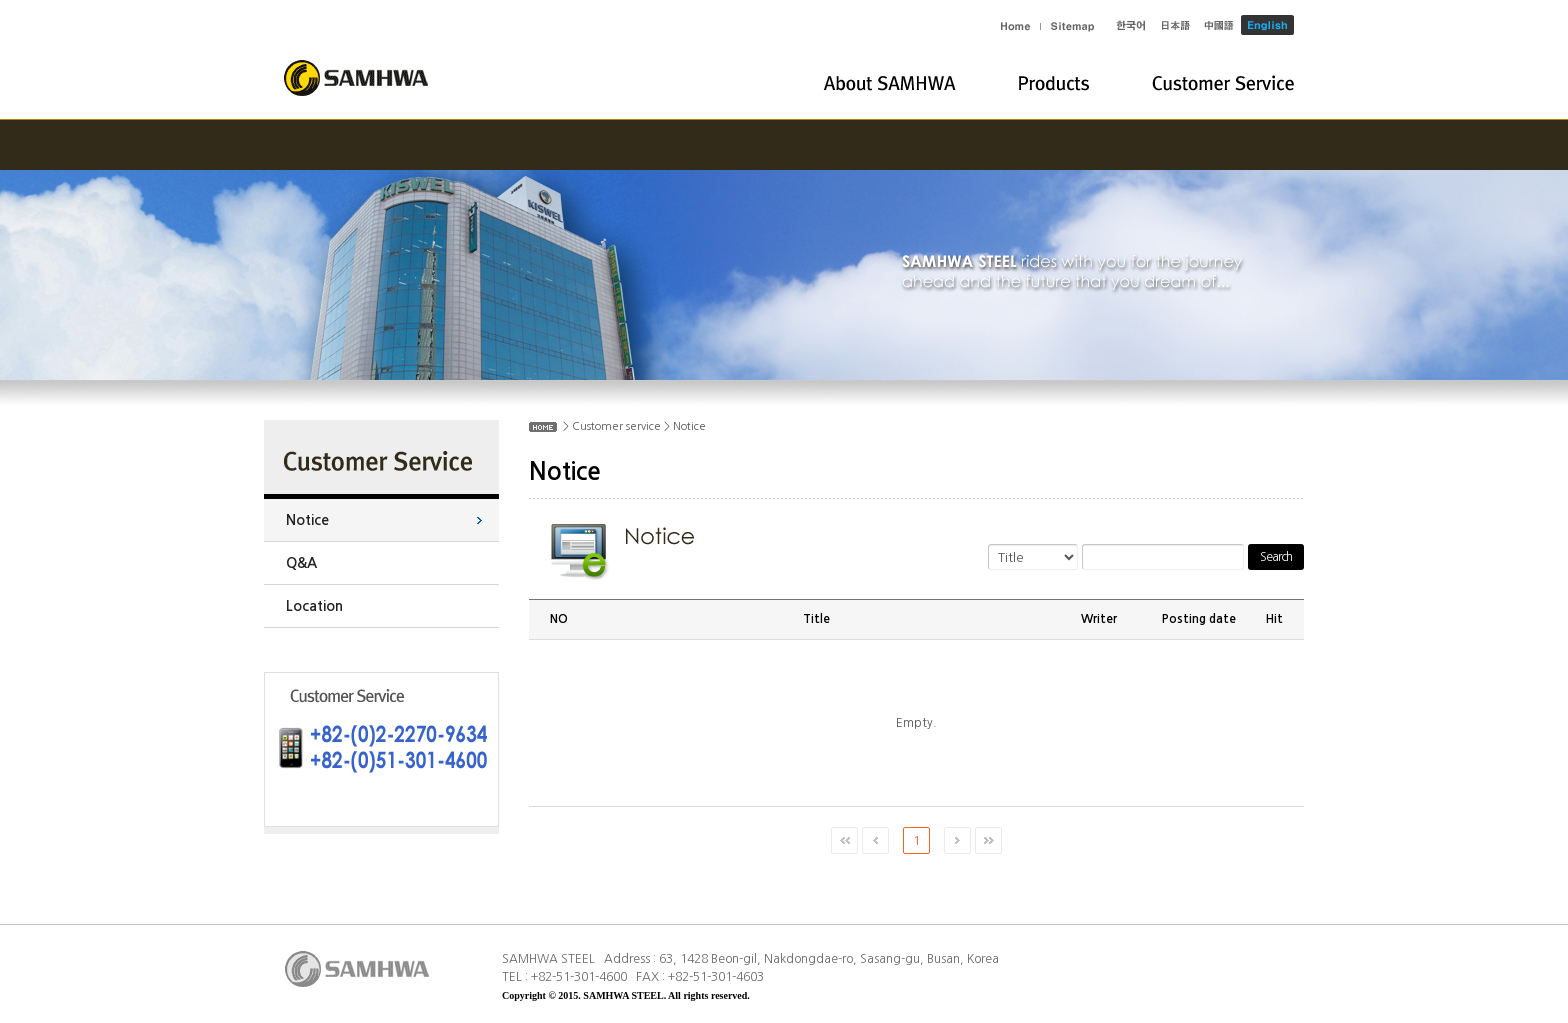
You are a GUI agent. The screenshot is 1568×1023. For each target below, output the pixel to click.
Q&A (301, 563)
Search (1276, 557)
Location (314, 606)
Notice (307, 520)
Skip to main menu (0, 0)
